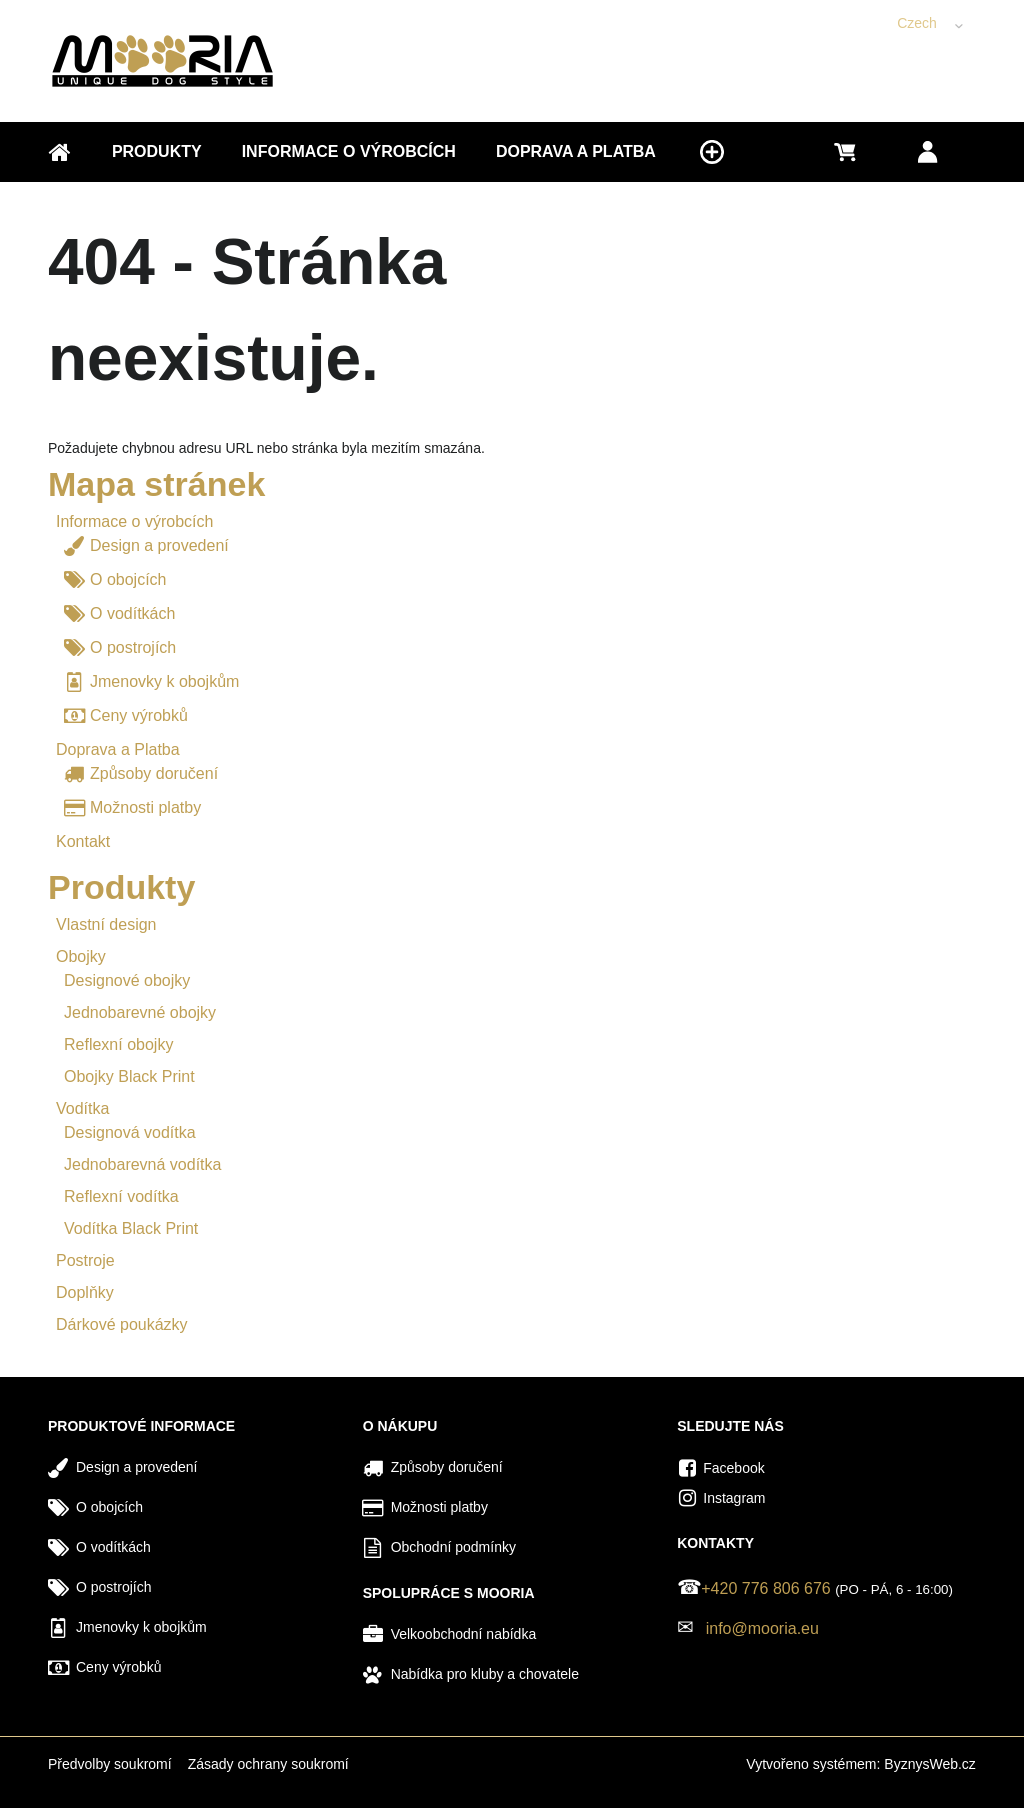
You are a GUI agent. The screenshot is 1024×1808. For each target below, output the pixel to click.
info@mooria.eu (762, 1628)
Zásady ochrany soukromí (268, 1764)
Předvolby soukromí (110, 1764)
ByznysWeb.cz (930, 1764)
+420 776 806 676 (765, 1588)
